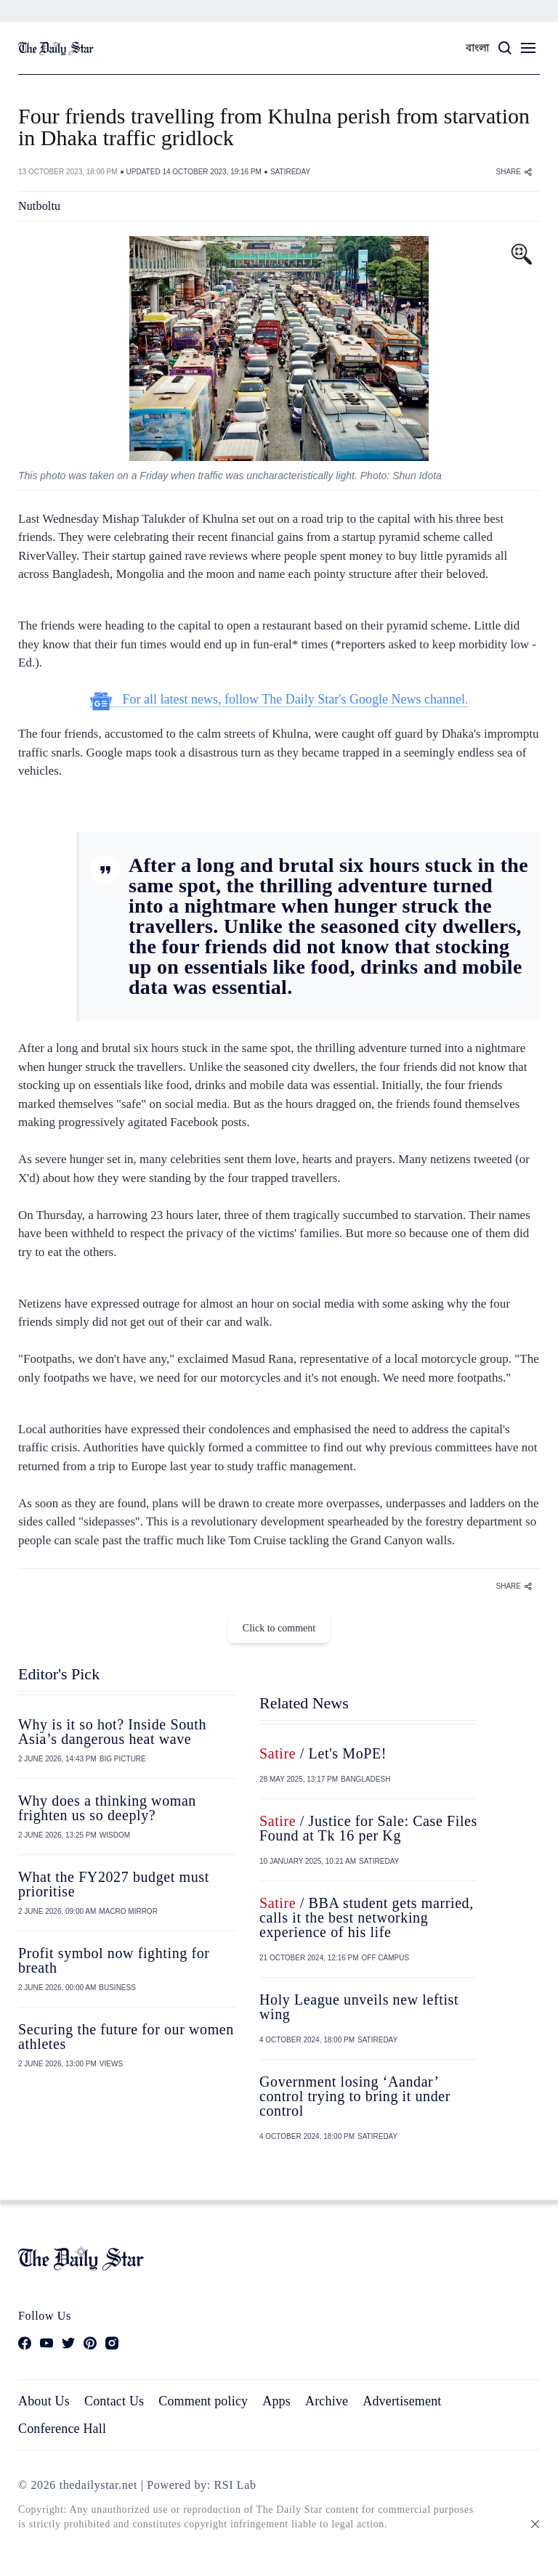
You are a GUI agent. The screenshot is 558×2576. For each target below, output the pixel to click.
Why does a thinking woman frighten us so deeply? (107, 1808)
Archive (326, 2401)
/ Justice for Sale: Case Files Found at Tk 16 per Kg (368, 1828)
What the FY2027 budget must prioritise (113, 1884)
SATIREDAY (290, 172)
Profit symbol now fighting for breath (114, 1960)
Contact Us (114, 2401)
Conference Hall (62, 2428)
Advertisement (402, 2401)
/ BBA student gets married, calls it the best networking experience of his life (366, 1917)
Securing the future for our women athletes (126, 2036)
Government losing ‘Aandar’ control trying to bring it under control (354, 2096)
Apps (276, 2401)
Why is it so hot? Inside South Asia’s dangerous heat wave (112, 1731)
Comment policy (203, 2401)
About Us (44, 2401)
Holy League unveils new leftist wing (358, 2007)
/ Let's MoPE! (323, 1753)
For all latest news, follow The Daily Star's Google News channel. (279, 699)
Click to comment (279, 1628)
